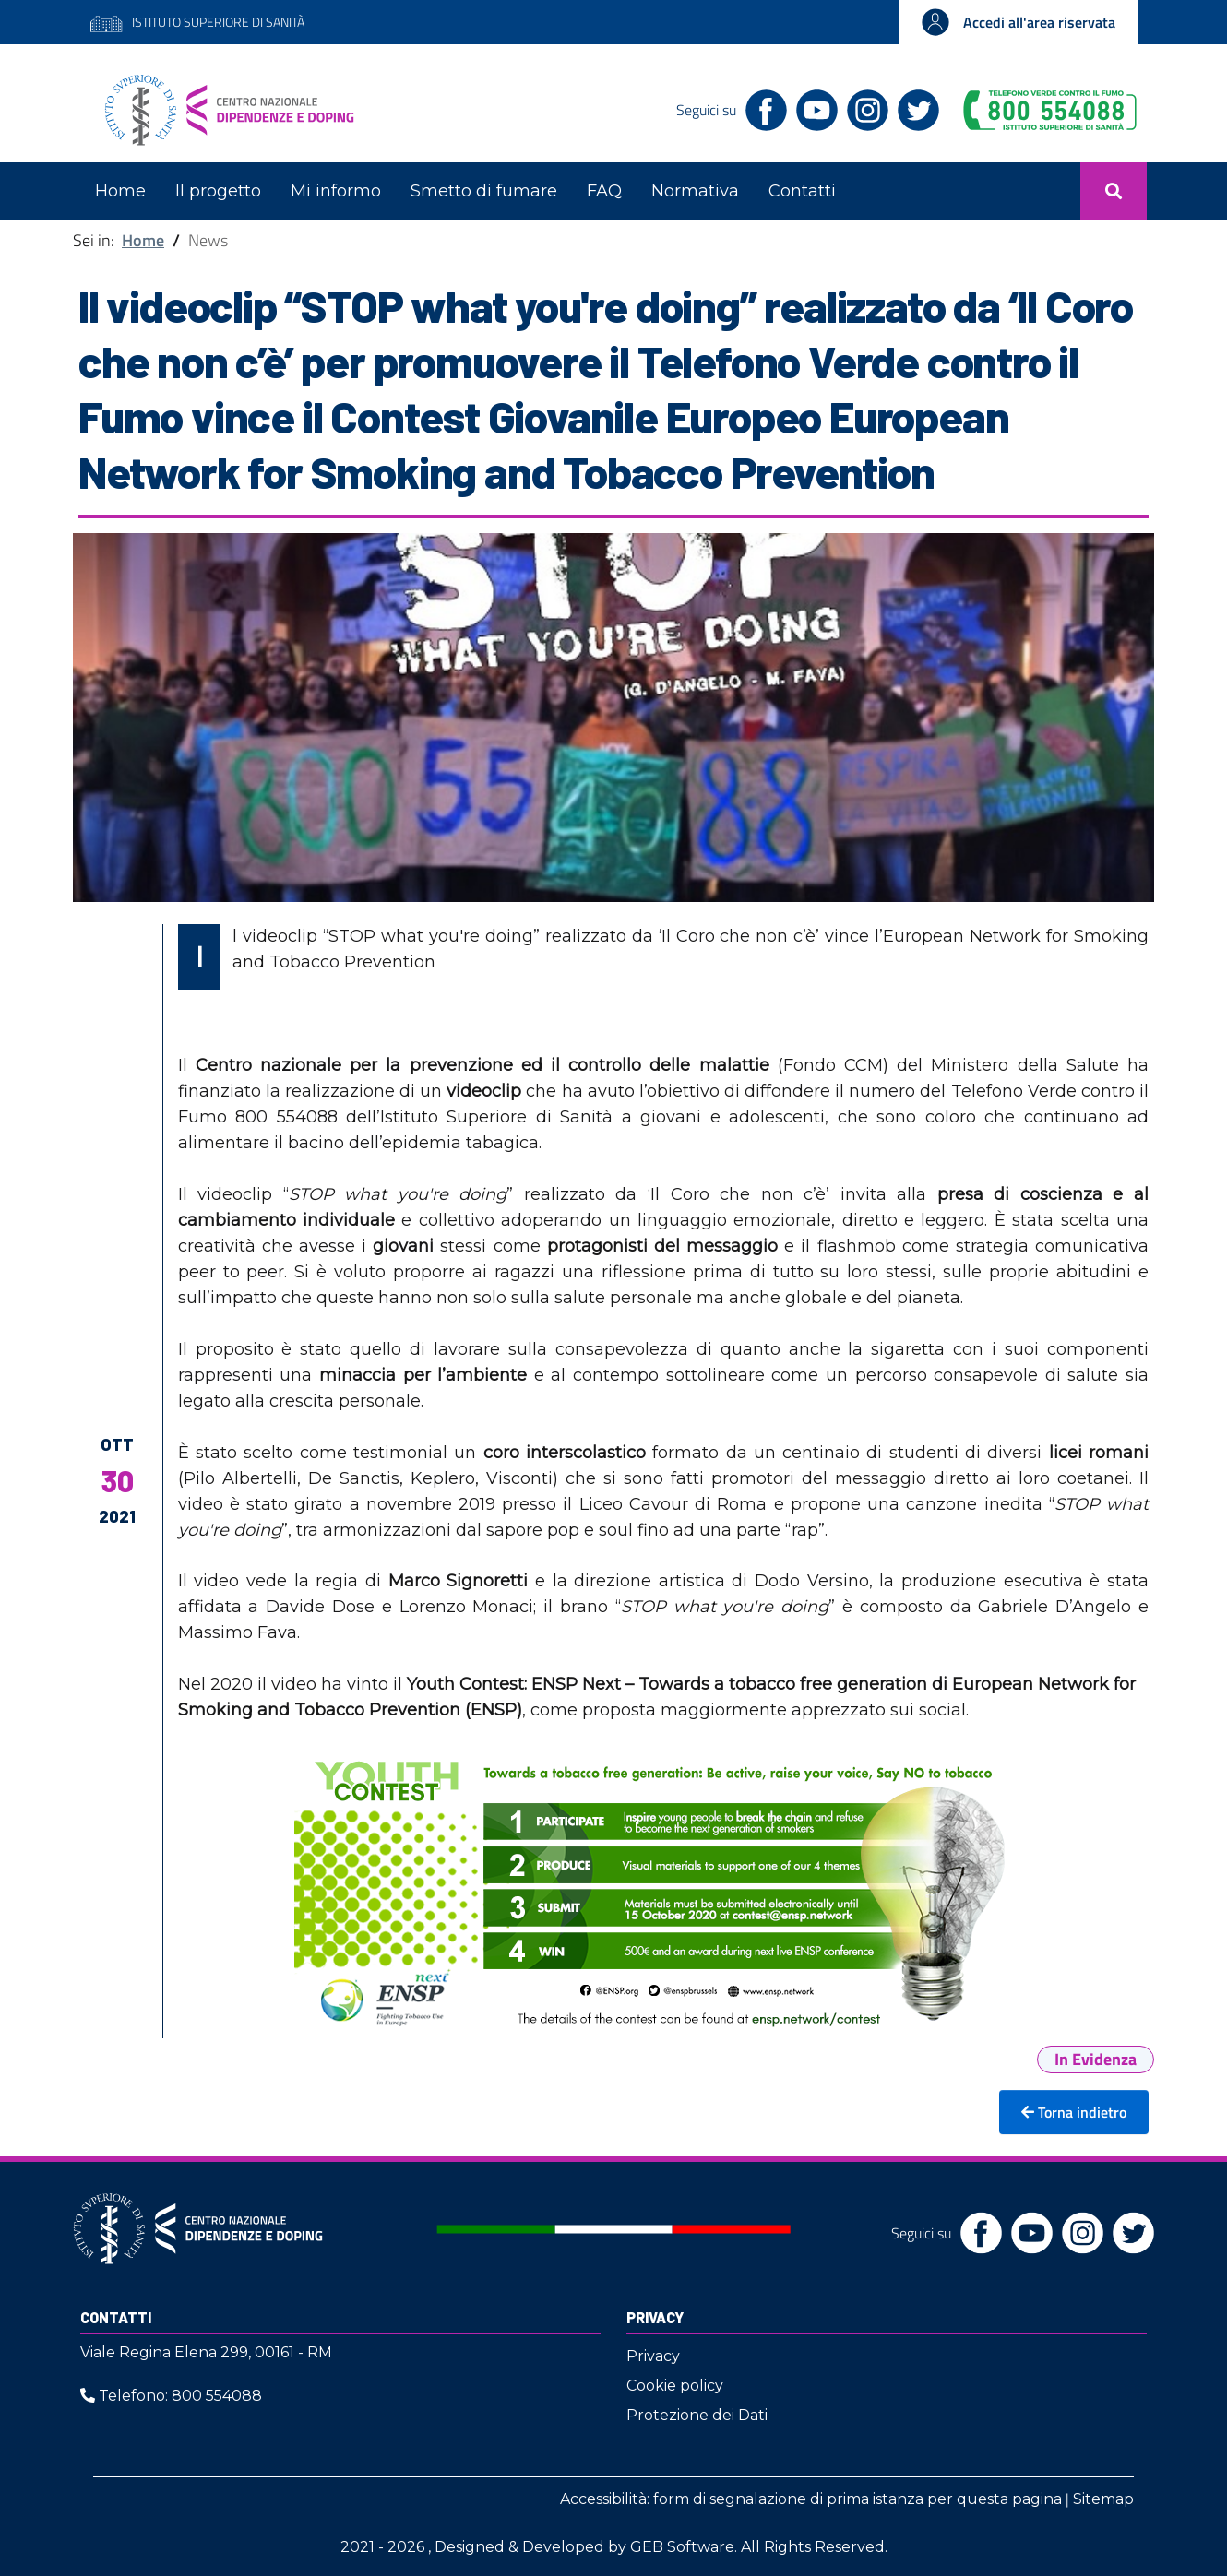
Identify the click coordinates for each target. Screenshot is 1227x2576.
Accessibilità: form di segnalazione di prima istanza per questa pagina (811, 2499)
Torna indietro (1073, 2112)
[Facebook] (761, 108)
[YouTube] (812, 108)
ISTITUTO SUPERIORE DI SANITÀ (196, 22)
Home (143, 240)
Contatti (115, 2317)
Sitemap (1103, 2499)
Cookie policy (674, 2385)
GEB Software (682, 2547)
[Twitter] (913, 108)
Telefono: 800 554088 (171, 2395)
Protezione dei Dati (697, 2415)
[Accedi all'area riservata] (1018, 22)
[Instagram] (863, 108)
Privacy (655, 2317)
